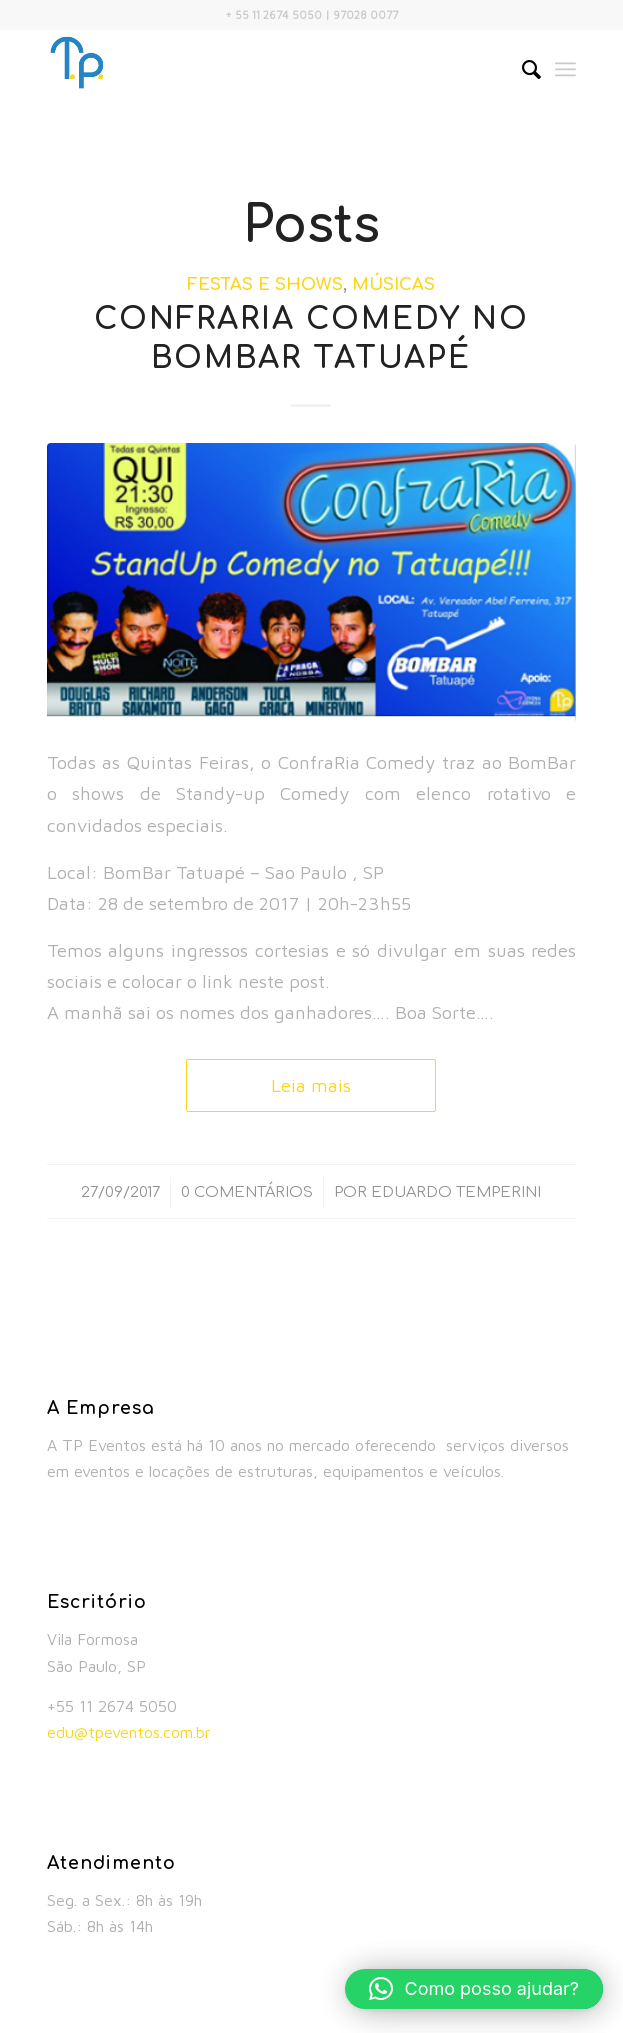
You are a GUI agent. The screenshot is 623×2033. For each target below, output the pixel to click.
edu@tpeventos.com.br (129, 1732)
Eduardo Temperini (456, 1192)
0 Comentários (247, 1192)
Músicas (393, 284)
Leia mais (311, 1085)
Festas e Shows (265, 284)
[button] (474, 1989)
